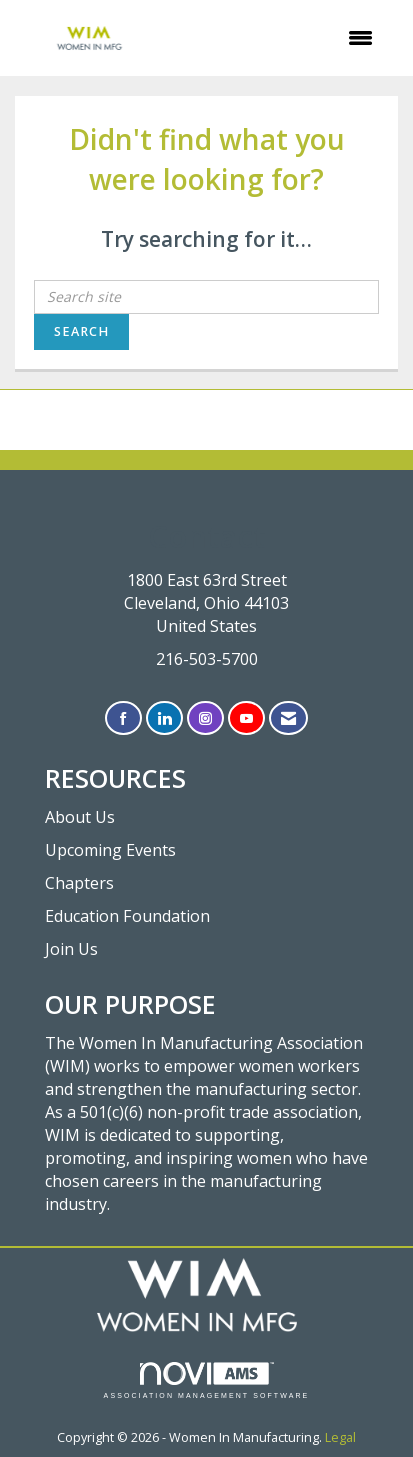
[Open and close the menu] (278, 38)
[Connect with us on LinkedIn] (164, 718)
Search (81, 331)
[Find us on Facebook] (123, 718)
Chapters (79, 883)
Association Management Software (207, 1380)
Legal (340, 1437)
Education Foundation (127, 916)
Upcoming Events (110, 850)
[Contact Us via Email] (288, 718)
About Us (80, 817)
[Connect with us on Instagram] (205, 718)
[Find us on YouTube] (246, 718)
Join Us (71, 949)
